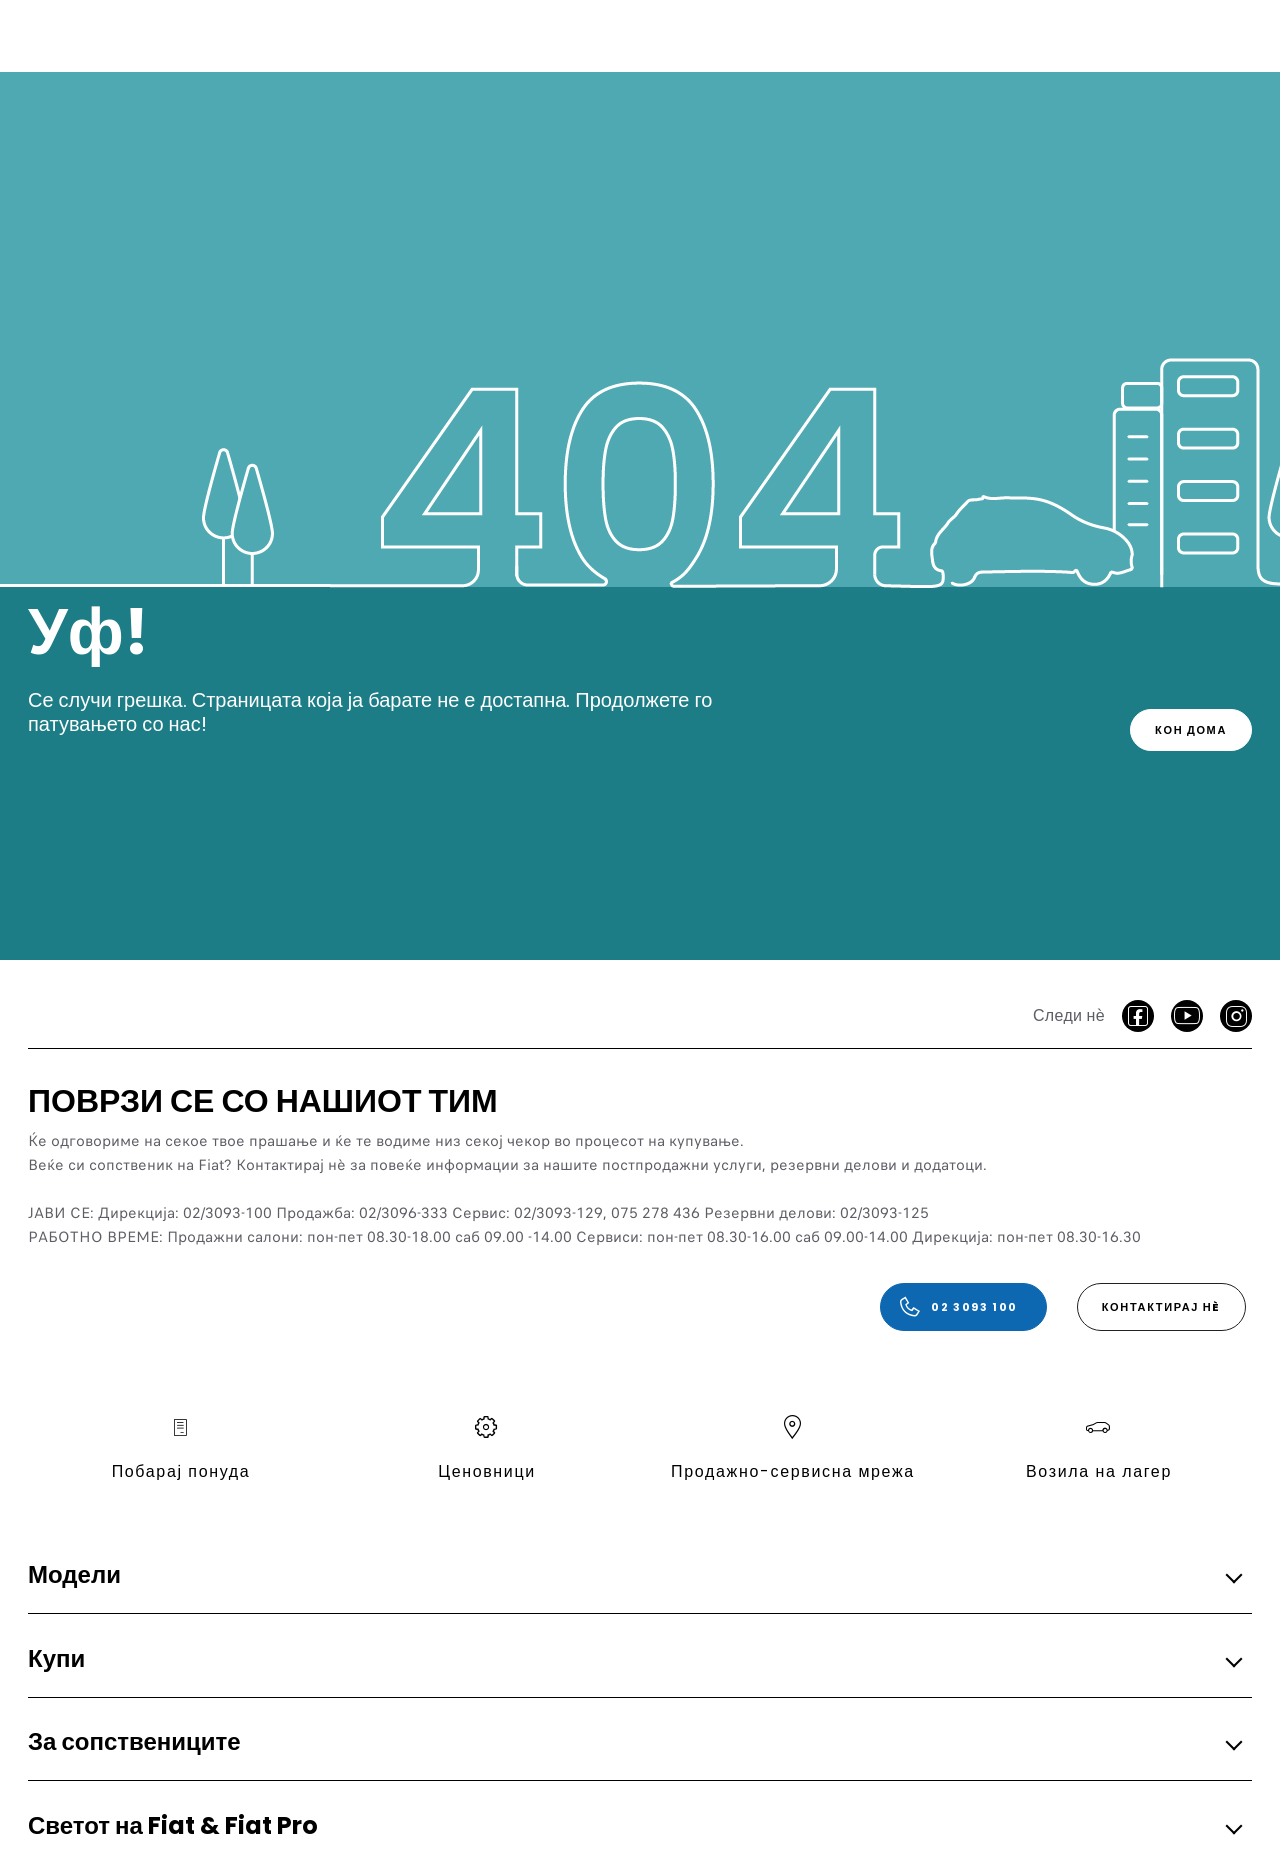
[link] (1191, 730)
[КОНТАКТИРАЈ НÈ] (1161, 1307)
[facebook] (1138, 1016)
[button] (634, 1576)
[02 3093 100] (963, 1307)
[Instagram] (1236, 1016)
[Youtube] (1187, 1016)
